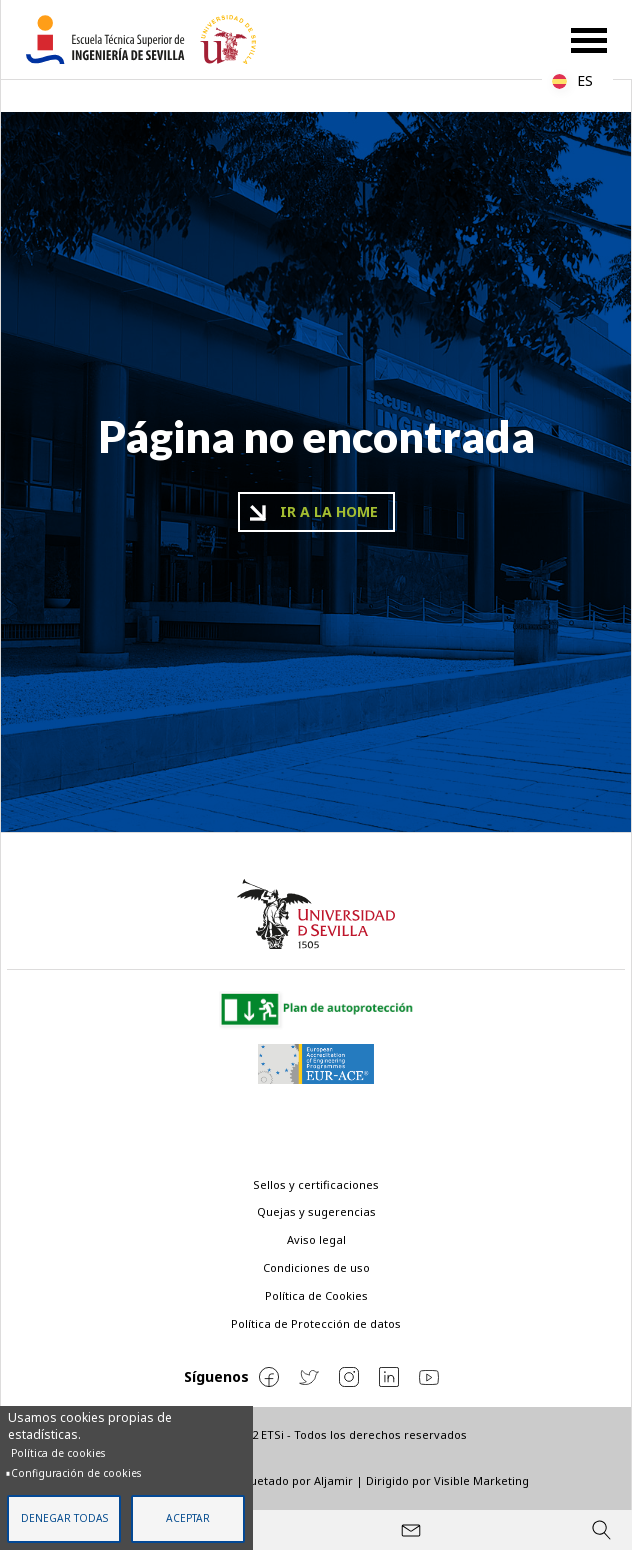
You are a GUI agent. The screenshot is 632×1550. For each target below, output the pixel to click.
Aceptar (188, 1518)
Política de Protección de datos (316, 1323)
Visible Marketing (481, 1480)
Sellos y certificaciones (316, 1184)
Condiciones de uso (316, 1267)
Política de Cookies (316, 1295)
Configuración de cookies (76, 1473)
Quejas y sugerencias (316, 1211)
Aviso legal (316, 1239)
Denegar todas (64, 1518)
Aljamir (333, 1480)
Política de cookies (58, 1453)
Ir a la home (329, 511)
